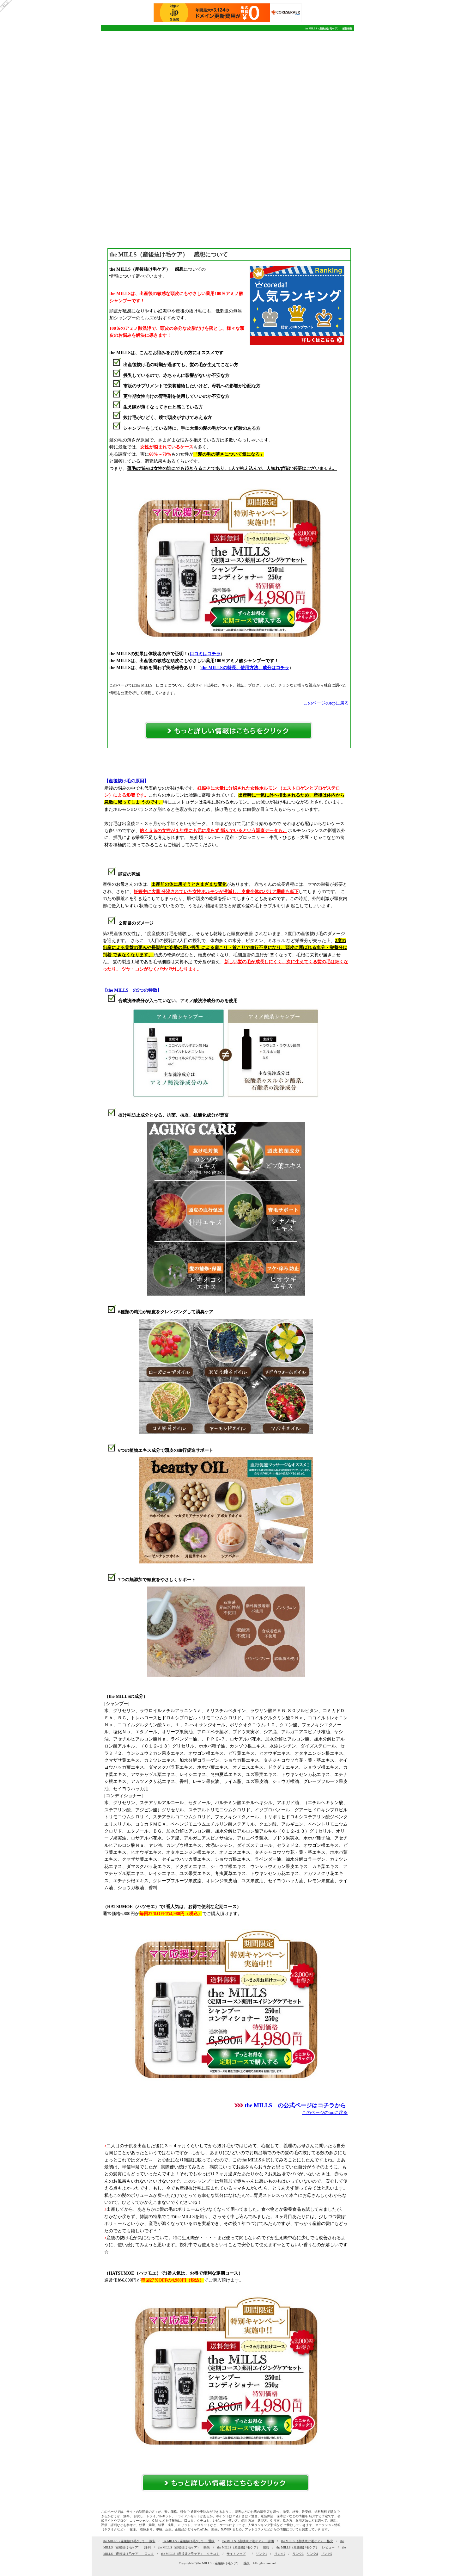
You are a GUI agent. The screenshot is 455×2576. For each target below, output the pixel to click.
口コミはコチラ (205, 653)
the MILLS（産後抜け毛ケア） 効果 (184, 2547)
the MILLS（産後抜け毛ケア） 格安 (307, 2541)
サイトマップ (236, 2553)
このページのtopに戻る (326, 703)
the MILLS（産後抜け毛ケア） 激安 (129, 2541)
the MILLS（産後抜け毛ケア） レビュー (305, 2547)
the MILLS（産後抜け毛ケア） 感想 (243, 2547)
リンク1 (261, 2553)
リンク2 (279, 2553)
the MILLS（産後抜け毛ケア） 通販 (189, 2541)
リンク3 (298, 2553)
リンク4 (312, 2553)
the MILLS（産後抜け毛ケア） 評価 (248, 2541)
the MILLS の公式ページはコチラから (295, 2105)
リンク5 (326, 2553)
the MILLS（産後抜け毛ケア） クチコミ (190, 2553)
